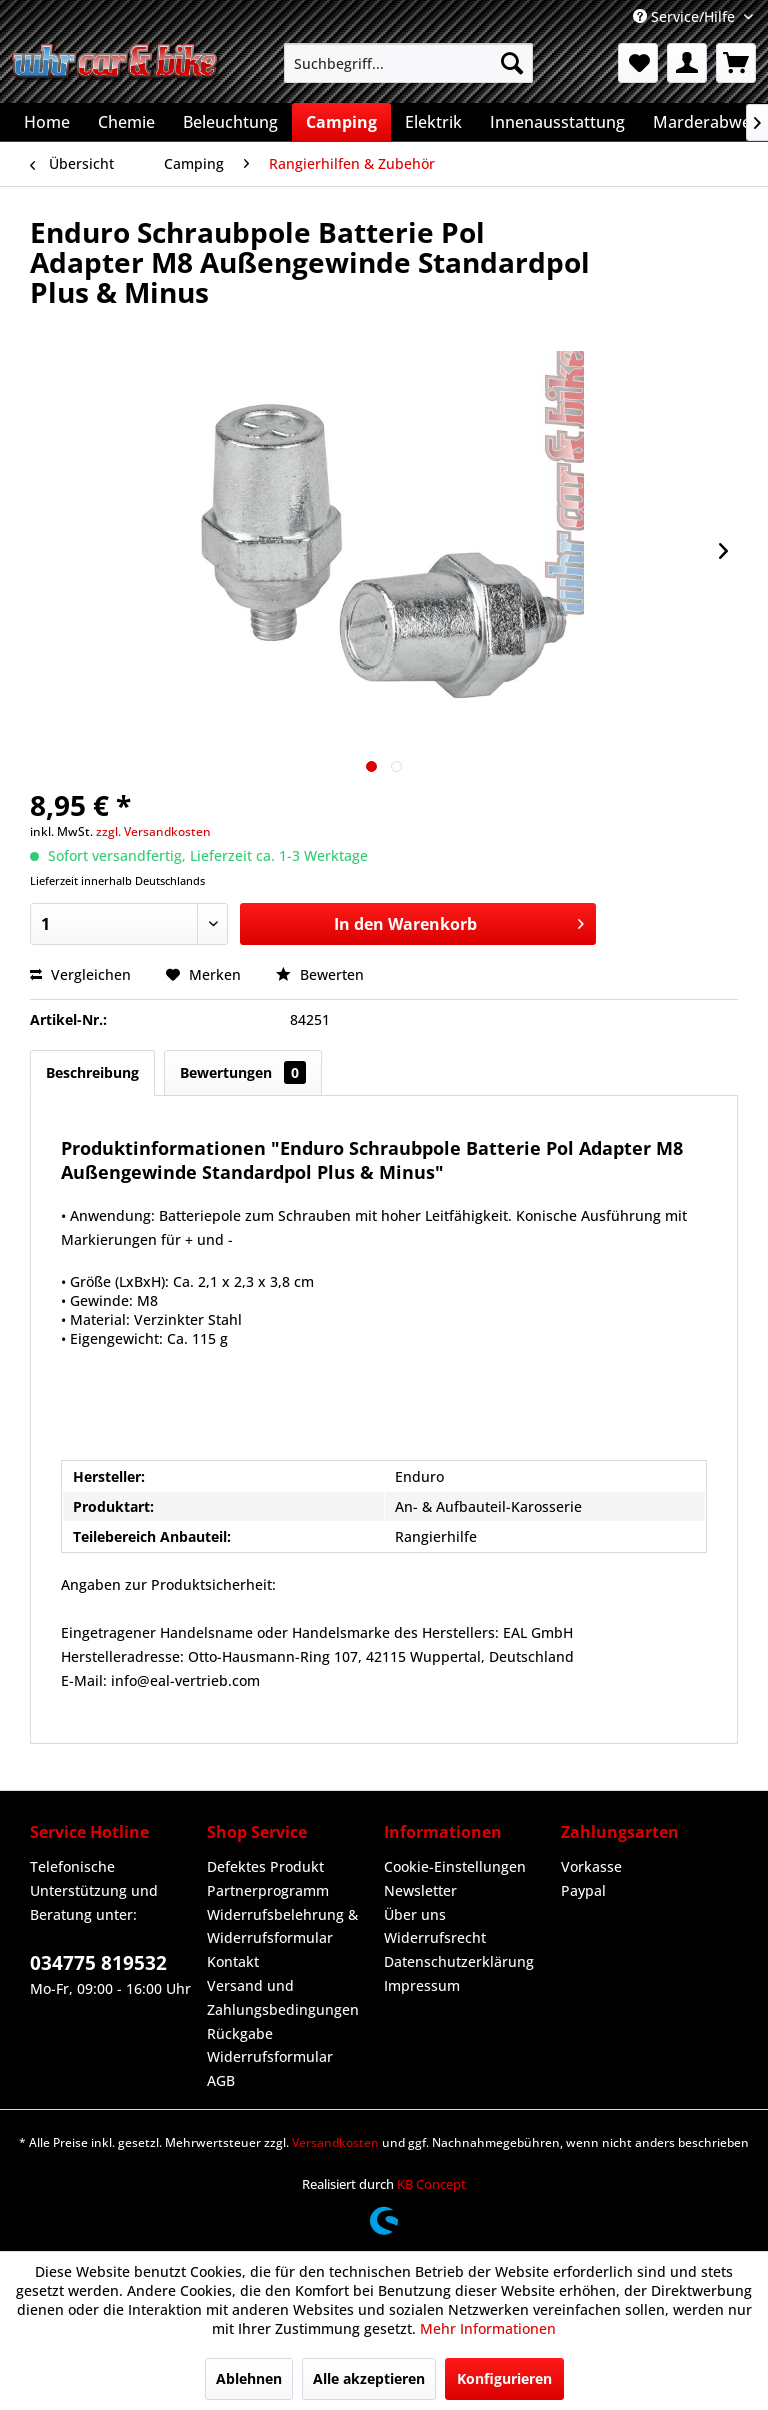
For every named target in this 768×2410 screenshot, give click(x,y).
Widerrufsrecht (435, 1937)
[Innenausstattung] (557, 122)
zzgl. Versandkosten (153, 831)
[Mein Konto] (687, 63)
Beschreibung (92, 1072)
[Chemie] (126, 122)
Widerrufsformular (270, 2056)
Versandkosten (335, 2142)
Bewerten (320, 974)
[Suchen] (512, 63)
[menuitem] (409, 63)
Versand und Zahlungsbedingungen (283, 1997)
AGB (221, 2080)
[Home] (47, 122)
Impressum (422, 1985)
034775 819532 (98, 1963)
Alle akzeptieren (369, 2378)
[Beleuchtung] (230, 122)
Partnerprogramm (268, 1890)
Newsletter (420, 1890)
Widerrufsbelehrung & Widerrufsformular (282, 1926)
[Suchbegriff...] (409, 63)
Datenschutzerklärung (459, 1961)
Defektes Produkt (265, 1866)
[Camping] (341, 122)
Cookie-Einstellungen (455, 1866)
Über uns (415, 1914)
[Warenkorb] (736, 63)
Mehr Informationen (488, 2328)
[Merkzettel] (638, 63)
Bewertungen (243, 1072)
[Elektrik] (433, 122)
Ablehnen (249, 2378)
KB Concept (431, 2184)
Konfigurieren (504, 2378)
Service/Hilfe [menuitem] (686, 16)
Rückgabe (240, 2033)
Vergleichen (80, 974)
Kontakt (233, 1961)
